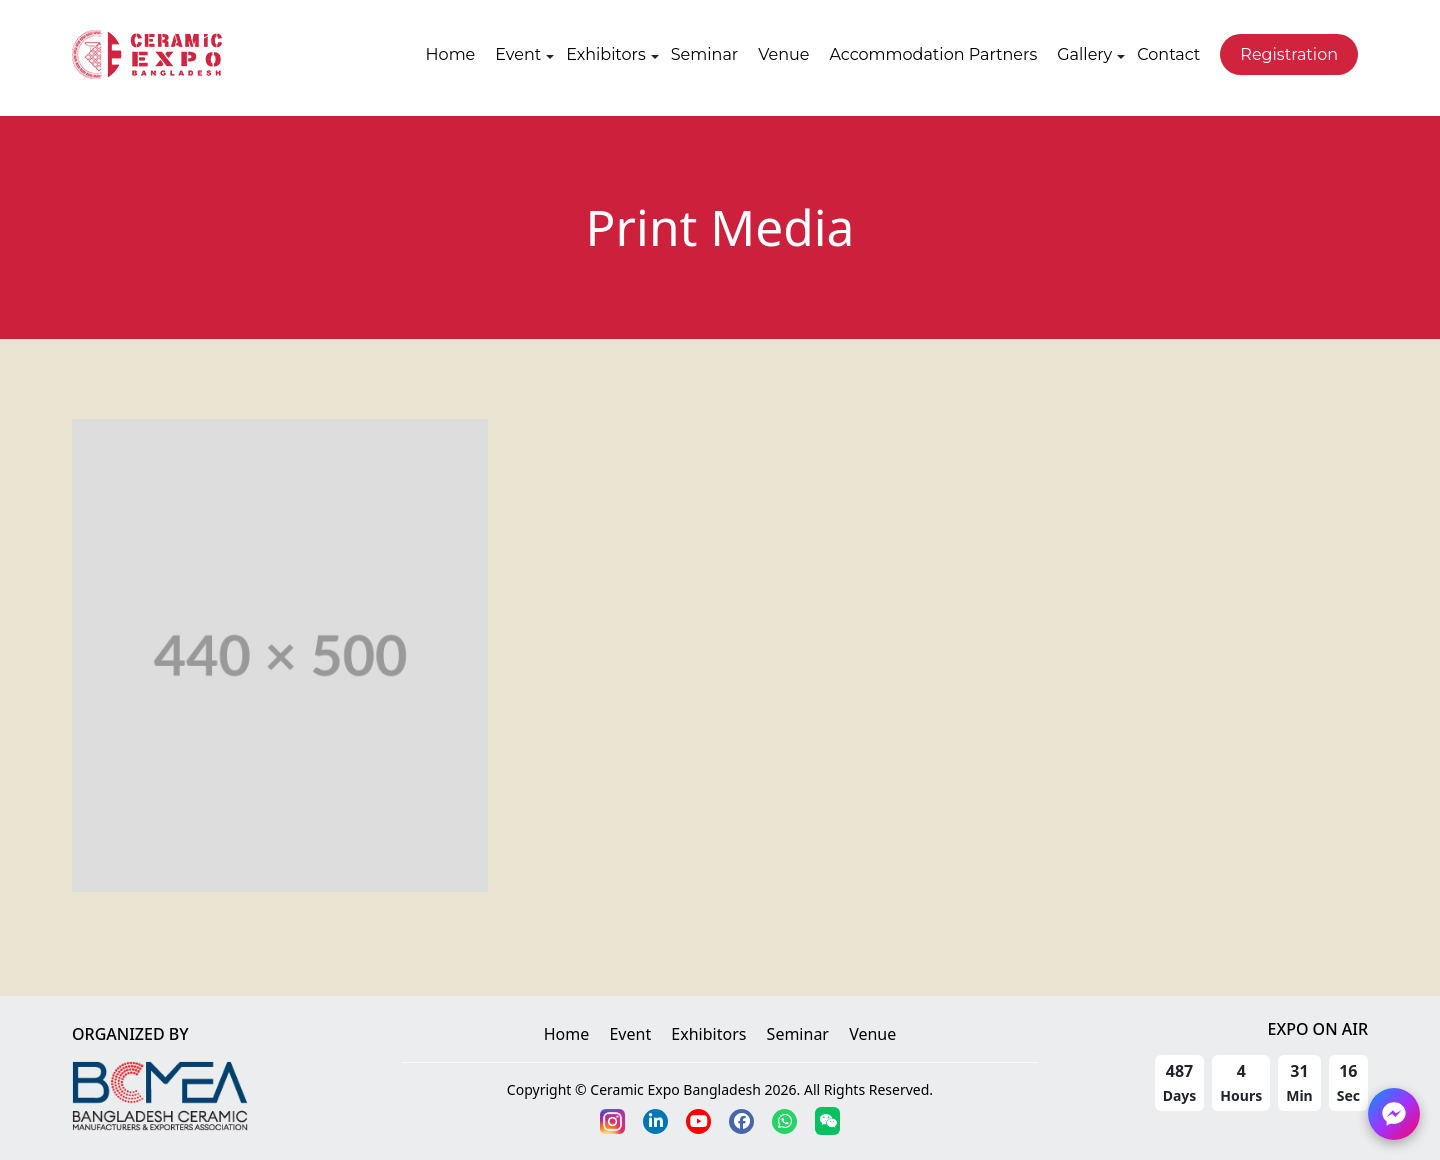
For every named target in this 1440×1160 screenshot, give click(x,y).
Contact (1168, 54)
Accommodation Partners (933, 54)
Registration (1289, 54)
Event (518, 54)
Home (451, 54)
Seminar (704, 54)
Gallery (1084, 54)
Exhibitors (606, 54)
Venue (783, 54)
